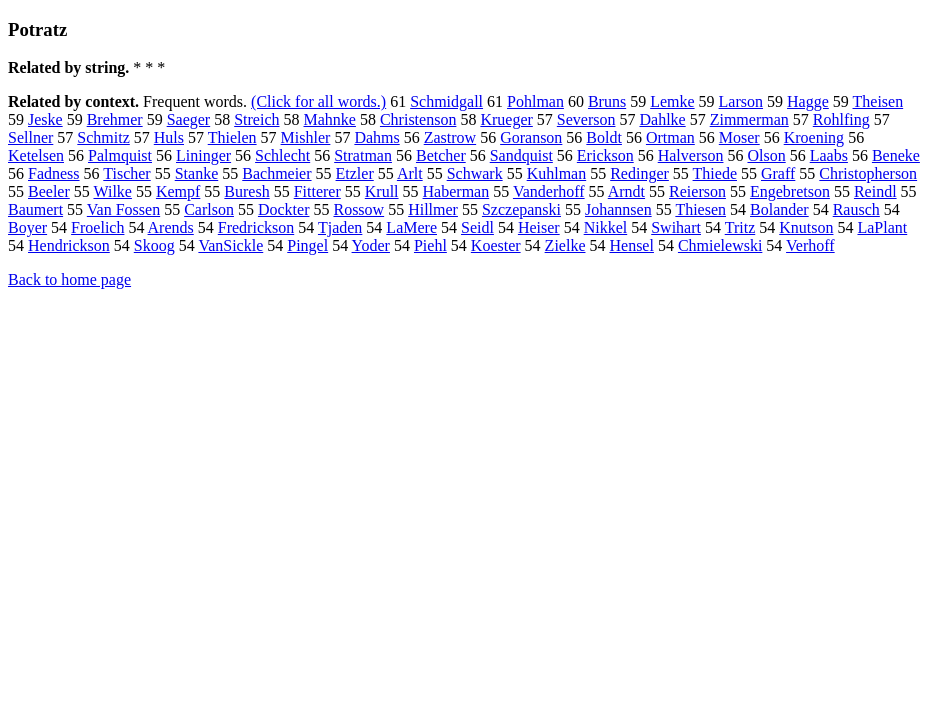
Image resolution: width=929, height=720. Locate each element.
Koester (496, 245)
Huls (169, 137)
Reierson (697, 191)
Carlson (209, 209)
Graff (778, 173)
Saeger (189, 119)
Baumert (35, 209)
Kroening (814, 137)
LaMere (411, 227)
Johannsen (618, 209)
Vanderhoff (549, 191)
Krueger (506, 119)
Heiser (539, 227)
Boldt (604, 137)
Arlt (410, 173)
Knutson (806, 227)
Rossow (358, 209)
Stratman (363, 155)
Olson (766, 155)
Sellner (30, 137)
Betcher (441, 155)
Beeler (49, 191)
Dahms (376, 137)
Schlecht (282, 155)
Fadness (54, 173)
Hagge (808, 101)
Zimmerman (749, 119)
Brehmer (115, 119)
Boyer (27, 227)
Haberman (456, 191)
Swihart (676, 227)
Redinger (639, 173)
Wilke (112, 191)
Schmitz (103, 137)
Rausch (856, 209)
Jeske (45, 119)
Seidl (477, 227)
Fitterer (317, 191)
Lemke (672, 101)
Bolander (779, 209)
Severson (586, 119)
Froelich (97, 227)
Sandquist (521, 155)
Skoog (154, 245)
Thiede (715, 173)
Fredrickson (256, 227)
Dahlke (662, 119)
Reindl (875, 191)
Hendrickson (69, 245)
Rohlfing (841, 119)
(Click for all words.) (318, 101)
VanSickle (230, 245)
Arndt (626, 191)
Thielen (232, 137)
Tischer (126, 173)
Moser (739, 137)
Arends (171, 227)
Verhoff (810, 245)
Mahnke (330, 119)
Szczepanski (521, 209)
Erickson (605, 155)
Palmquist (120, 155)
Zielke (565, 245)
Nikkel (606, 227)
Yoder (371, 245)
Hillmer (433, 209)
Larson (741, 101)
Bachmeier (276, 173)
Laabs (829, 155)
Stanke (197, 173)
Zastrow (450, 137)
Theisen (878, 101)
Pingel (307, 245)
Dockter (284, 209)
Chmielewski (720, 245)
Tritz (740, 227)
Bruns (607, 101)
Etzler (355, 173)
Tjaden (340, 227)
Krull (382, 191)
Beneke (896, 155)
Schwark (475, 173)
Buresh (246, 191)
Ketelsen (36, 155)
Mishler (306, 137)
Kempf (178, 191)
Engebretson (790, 191)
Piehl (430, 245)
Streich (256, 119)
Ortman (670, 137)
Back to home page (69, 279)
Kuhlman (557, 173)
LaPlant (882, 227)
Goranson (531, 137)
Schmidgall (446, 101)
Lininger (203, 155)
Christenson (418, 119)
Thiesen (700, 209)
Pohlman (535, 101)
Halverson (691, 155)
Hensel (631, 245)
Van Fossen (123, 209)
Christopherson (868, 173)
